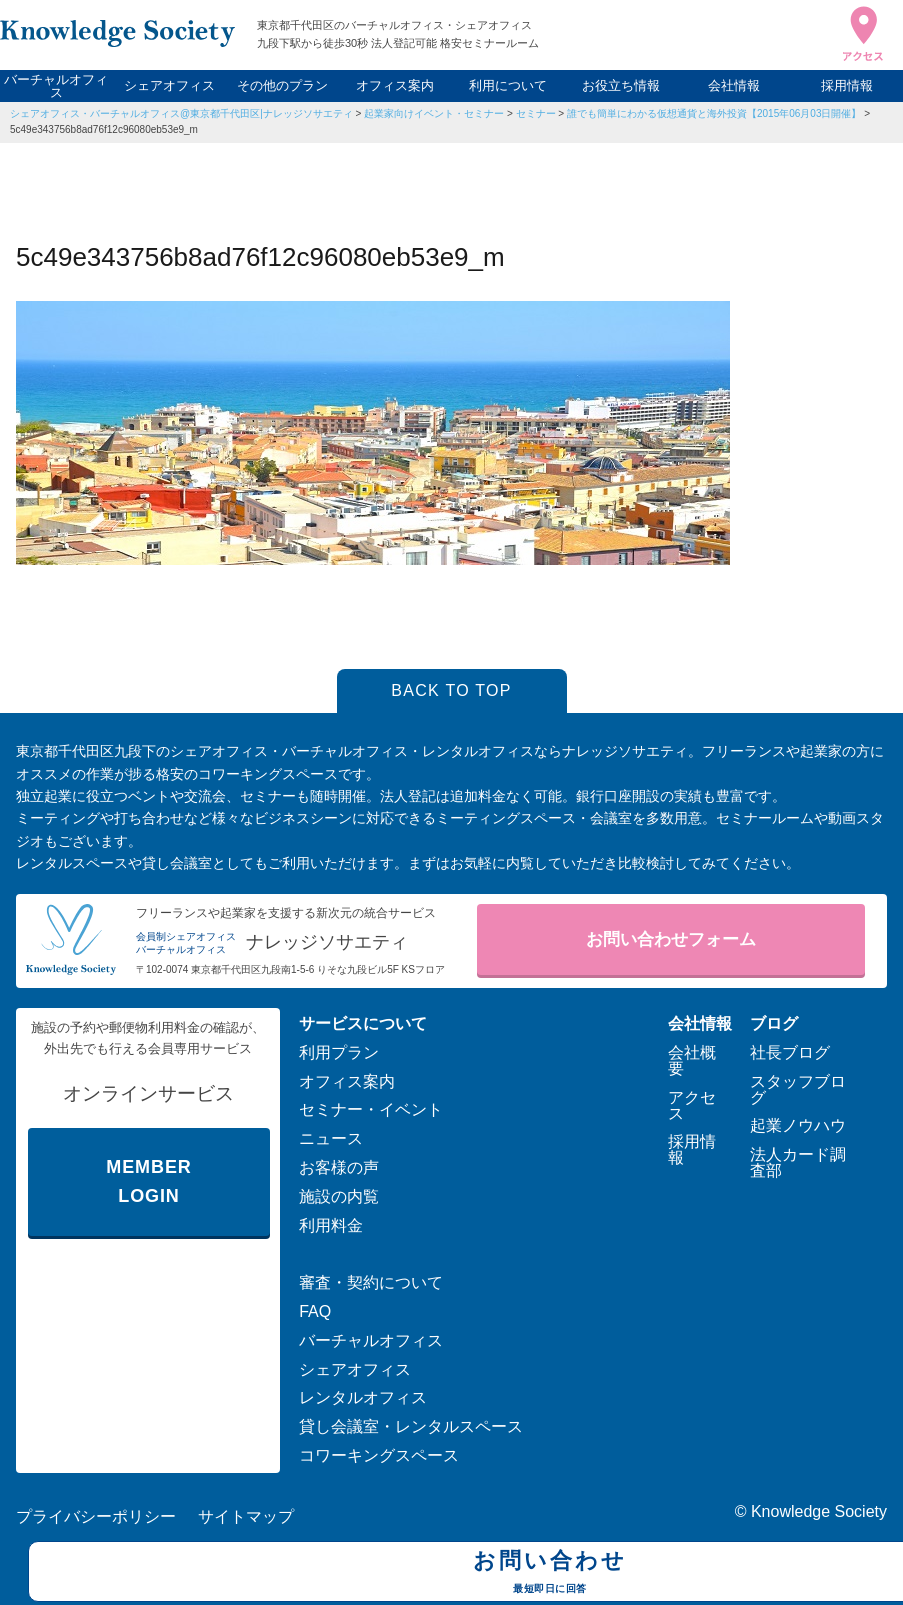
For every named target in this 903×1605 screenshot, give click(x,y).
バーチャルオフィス (56, 86)
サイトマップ (246, 1516)
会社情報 (734, 85)
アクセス (692, 1105)
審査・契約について (371, 1282)
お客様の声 (339, 1167)
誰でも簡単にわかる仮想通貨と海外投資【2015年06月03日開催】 (714, 113)
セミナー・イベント (371, 1109)
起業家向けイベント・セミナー (434, 113)
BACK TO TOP (451, 690)
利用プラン (339, 1052)
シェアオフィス (169, 85)
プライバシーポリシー (96, 1516)
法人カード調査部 (798, 1162)
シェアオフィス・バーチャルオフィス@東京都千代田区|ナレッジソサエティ (181, 113)
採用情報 (847, 85)
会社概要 (692, 1060)
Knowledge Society (819, 1511)
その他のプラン (282, 85)
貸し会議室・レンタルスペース (411, 1426)
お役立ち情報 (621, 85)
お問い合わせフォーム (671, 939)
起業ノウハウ (798, 1125)
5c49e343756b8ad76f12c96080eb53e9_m (104, 129)
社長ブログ (790, 1052)
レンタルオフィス (363, 1397)
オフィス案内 (395, 85)
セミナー (536, 113)
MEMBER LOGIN (148, 1181)
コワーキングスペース (379, 1455)
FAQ (315, 1311)
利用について (508, 85)
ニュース (331, 1138)
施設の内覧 (339, 1196)
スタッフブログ (798, 1089)
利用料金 (331, 1225)
